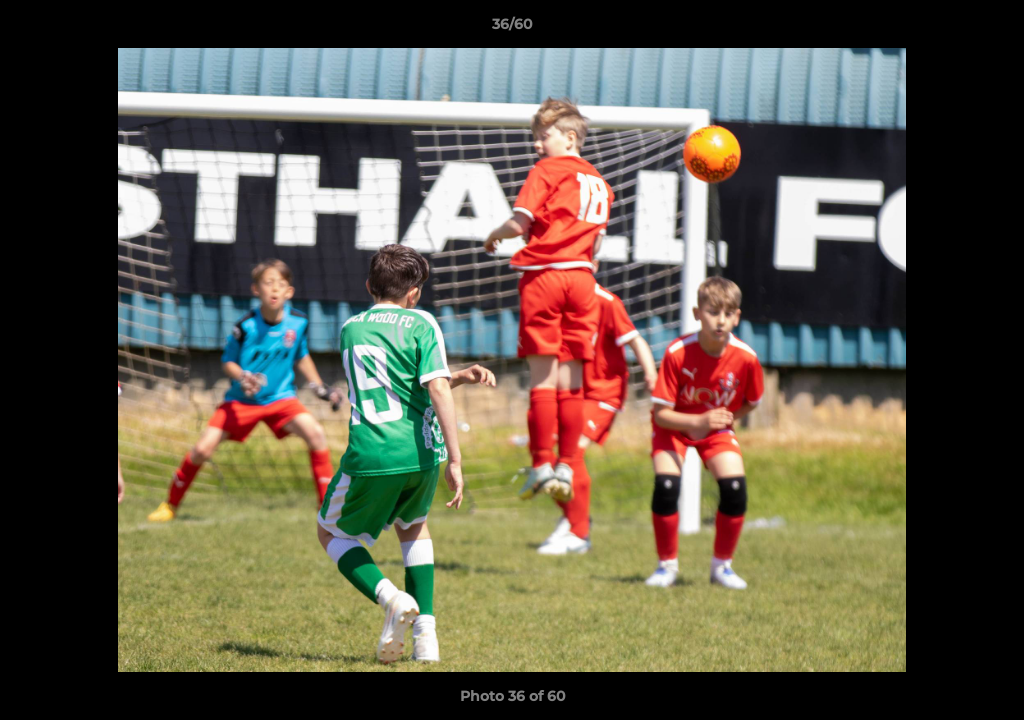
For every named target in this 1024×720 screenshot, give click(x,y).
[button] (988, 29)
